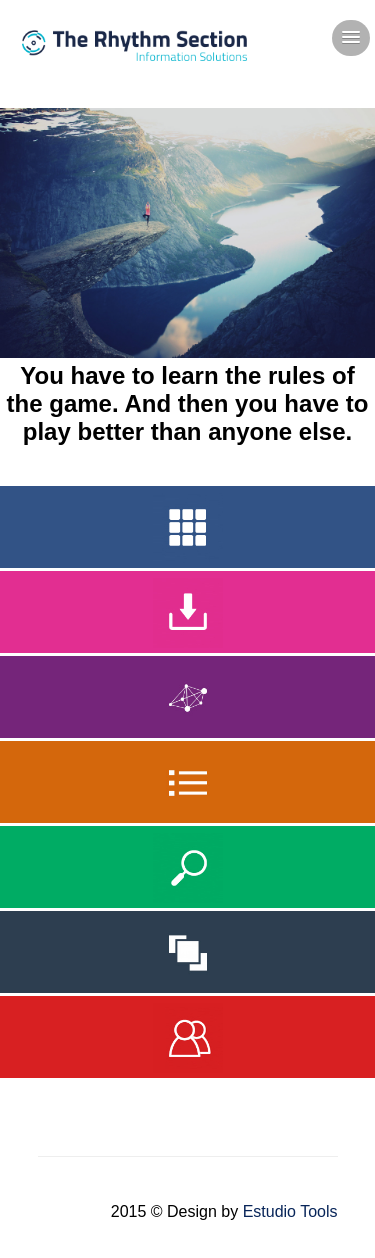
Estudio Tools (290, 1211)
